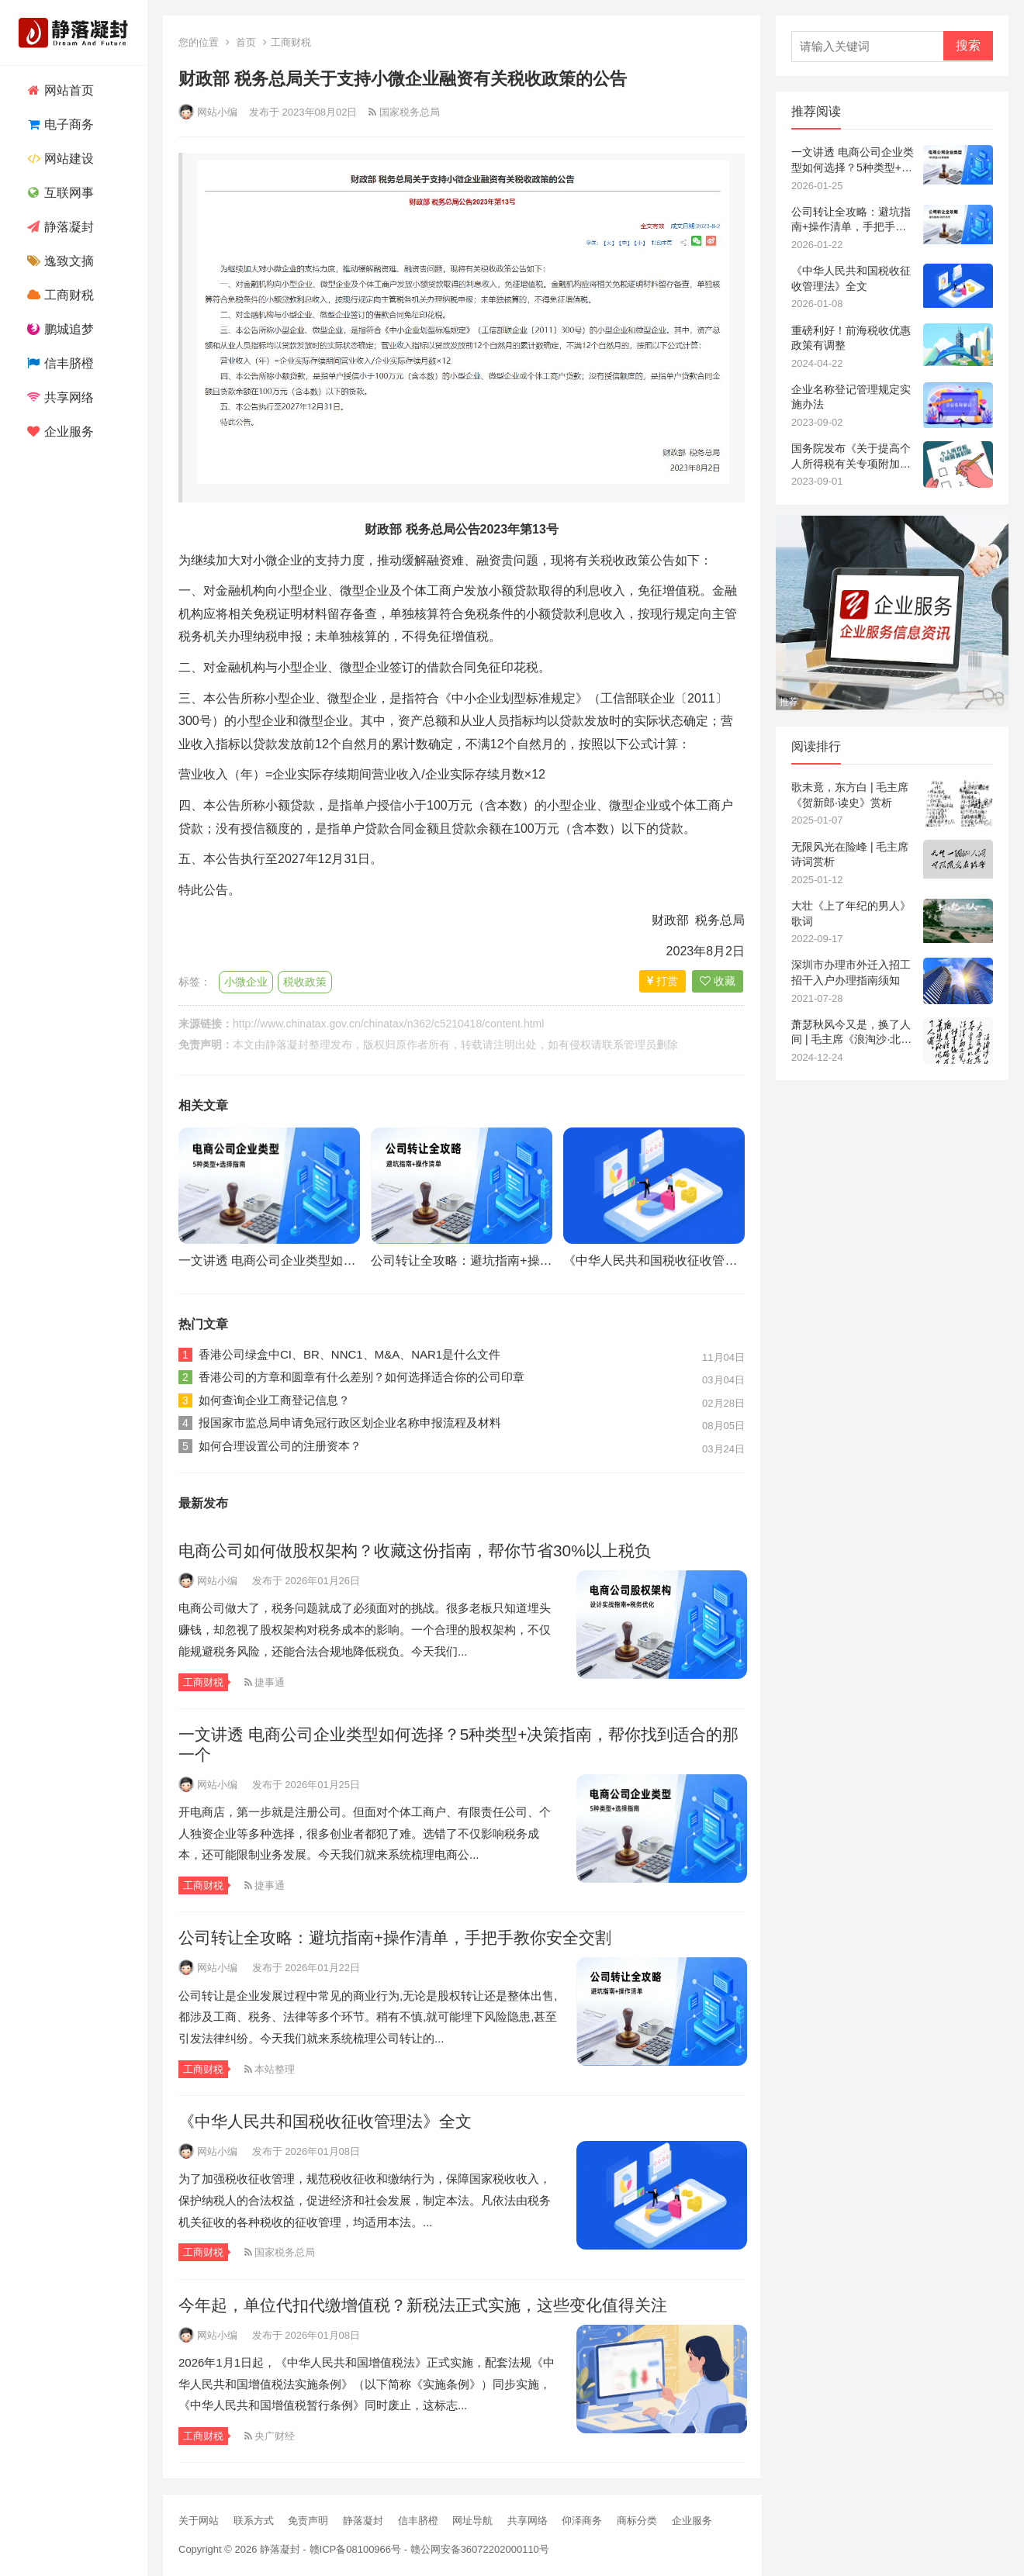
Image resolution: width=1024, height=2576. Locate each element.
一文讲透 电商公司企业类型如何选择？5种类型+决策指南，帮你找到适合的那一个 (852, 160)
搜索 (968, 45)
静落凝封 (58, 226)
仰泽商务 (582, 2520)
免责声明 (308, 2520)
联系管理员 (629, 1044)
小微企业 (246, 981)
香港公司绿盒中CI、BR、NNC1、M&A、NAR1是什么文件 (349, 1354)
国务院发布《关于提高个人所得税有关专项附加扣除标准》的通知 (851, 456)
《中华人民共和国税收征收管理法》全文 (675, 1260)
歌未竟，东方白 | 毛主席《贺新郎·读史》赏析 (849, 795)
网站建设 (58, 158)
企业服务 (58, 431)
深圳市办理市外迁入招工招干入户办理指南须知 (851, 972)
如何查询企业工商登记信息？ (274, 1400)
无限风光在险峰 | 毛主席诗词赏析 (849, 854)
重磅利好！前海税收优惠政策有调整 (851, 338)
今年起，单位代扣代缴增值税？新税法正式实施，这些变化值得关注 (422, 2305)
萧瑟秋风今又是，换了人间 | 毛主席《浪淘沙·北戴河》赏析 (851, 1033)
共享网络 (58, 397)
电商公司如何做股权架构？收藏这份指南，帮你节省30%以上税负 (414, 1550)
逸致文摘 (58, 261)
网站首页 (58, 90)
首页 (246, 42)
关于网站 (198, 2520)
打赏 (662, 981)
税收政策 (305, 981)
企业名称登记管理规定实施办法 (851, 397)
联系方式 (254, 2520)
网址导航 (472, 2520)
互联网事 (58, 192)
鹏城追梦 (58, 329)
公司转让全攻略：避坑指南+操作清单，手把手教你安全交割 (536, 1260)
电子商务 (58, 124)
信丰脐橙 (58, 363)
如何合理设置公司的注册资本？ (280, 1445)
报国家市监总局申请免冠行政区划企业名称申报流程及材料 (350, 1422)
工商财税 (58, 295)
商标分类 (637, 2520)
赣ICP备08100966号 (356, 2549)
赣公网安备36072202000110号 (479, 2549)
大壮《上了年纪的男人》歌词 (851, 913)
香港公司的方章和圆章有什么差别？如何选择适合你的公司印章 (361, 1376)
